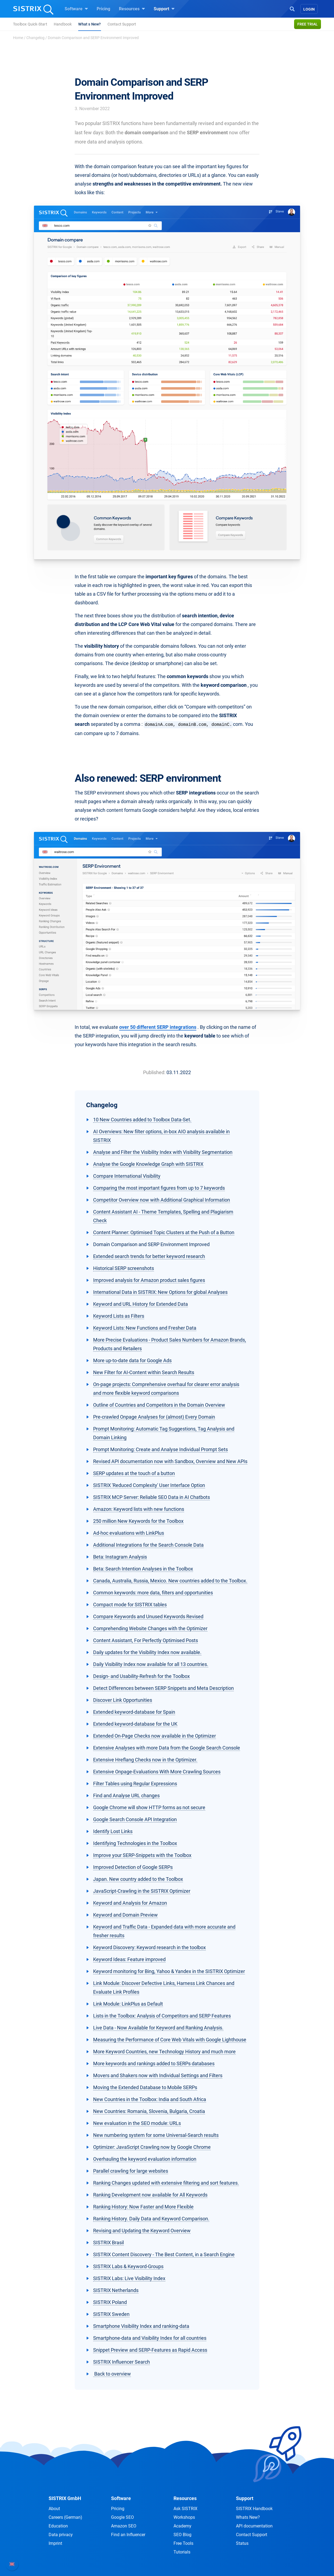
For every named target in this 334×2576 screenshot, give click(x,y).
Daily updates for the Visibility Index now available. (147, 1652)
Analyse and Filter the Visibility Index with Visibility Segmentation (162, 1152)
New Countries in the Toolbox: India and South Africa (149, 2099)
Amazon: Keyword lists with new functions (138, 1509)
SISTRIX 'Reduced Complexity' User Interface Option (149, 1485)
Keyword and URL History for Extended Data (140, 1304)
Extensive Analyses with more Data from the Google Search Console (166, 1748)
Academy (182, 2526)
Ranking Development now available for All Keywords (150, 2195)
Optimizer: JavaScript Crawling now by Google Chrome (152, 2147)
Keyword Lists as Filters (118, 1316)
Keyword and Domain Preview (125, 1915)
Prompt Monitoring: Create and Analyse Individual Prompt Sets (160, 1449)
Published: (154, 1072)
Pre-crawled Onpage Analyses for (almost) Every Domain (154, 1417)
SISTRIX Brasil (108, 2242)
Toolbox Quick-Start (30, 24)
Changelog (35, 38)
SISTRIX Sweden (111, 2314)
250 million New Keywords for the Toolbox (138, 1521)
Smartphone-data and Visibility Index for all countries (149, 2338)
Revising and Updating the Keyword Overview (142, 2230)
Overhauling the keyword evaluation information (144, 2159)
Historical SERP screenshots (123, 1268)
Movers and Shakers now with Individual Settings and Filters (157, 2075)
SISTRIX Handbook (254, 2508)
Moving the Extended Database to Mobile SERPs (145, 2087)
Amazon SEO (123, 2526)
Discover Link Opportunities (122, 1700)
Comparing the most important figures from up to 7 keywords (159, 1188)
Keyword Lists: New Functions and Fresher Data (144, 1328)
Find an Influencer (128, 2534)
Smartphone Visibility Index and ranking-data (141, 2326)
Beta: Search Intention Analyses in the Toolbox (143, 1569)
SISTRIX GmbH (65, 2498)
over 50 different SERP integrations (157, 1027)
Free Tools (183, 2543)
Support (164, 8)
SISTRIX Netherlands (115, 2290)
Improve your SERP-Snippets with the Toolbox (142, 1855)
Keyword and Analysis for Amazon (130, 1903)
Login (309, 9)
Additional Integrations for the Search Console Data (148, 1545)
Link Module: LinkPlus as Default (128, 2004)
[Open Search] (292, 8)
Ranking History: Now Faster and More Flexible (143, 2207)
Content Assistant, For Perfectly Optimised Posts (145, 1640)
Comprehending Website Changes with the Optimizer (150, 1628)
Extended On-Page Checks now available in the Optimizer (154, 1736)
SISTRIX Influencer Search (121, 2362)
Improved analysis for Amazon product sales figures (149, 1280)
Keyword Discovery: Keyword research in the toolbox (149, 1947)
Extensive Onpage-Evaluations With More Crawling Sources (156, 1771)
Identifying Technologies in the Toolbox (135, 1843)
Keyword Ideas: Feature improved (129, 1959)
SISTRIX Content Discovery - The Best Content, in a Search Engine (164, 2254)
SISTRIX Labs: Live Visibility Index (129, 2278)
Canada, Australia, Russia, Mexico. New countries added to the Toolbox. (170, 1581)
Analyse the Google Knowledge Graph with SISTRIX (148, 1164)
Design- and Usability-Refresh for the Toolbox (141, 1676)
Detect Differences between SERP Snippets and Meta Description (163, 1688)
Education (58, 2526)
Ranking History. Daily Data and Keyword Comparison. (151, 2218)
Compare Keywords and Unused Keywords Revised (148, 1616)
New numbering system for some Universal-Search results (156, 2135)
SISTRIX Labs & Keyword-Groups (128, 2266)
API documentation (254, 2526)
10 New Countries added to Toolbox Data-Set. (142, 1119)
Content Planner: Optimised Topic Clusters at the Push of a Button (163, 1232)
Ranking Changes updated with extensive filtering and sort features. (166, 2183)
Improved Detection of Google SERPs (133, 1867)
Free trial (307, 24)
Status (242, 2543)
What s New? (89, 24)
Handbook (63, 24)
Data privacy (61, 2534)
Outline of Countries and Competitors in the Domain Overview (159, 1405)
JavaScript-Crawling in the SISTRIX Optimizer (141, 1891)
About (54, 2508)
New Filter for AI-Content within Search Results (143, 1372)
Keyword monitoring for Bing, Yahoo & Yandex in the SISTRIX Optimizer (169, 1971)
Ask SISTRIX (185, 2508)
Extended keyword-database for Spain (134, 1712)
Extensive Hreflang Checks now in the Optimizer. (145, 1760)
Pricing (103, 8)
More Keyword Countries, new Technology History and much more (164, 2051)
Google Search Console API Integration (135, 1819)
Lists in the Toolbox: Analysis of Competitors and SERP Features (162, 2016)
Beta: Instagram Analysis (120, 1557)
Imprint (55, 2543)
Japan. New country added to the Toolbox (138, 1879)
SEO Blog (182, 2534)
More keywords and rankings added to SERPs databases (154, 2063)
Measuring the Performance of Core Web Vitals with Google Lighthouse (169, 2039)
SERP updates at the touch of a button (134, 1473)
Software (76, 8)
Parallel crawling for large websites (130, 2171)
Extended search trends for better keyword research (149, 1256)
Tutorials (182, 2552)
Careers (65, 2517)
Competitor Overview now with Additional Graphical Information (161, 1200)
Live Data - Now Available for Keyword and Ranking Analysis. (158, 2028)
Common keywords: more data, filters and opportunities (153, 1592)
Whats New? (248, 2517)
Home (18, 38)
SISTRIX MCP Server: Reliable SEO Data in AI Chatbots (151, 1497)
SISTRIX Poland (110, 2302)
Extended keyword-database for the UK (135, 1724)
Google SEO (122, 2517)
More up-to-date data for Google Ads (132, 1360)
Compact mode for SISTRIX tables (130, 1604)
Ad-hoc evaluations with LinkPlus (128, 1533)
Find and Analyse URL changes (126, 1795)
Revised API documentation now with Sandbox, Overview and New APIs (170, 1461)
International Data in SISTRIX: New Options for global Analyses (160, 1292)
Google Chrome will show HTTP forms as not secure (149, 1807)
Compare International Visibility (126, 1176)
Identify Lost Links (113, 1831)
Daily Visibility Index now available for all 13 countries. (150, 1664)
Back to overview (112, 2374)
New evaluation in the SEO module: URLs (137, 2123)
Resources (132, 8)
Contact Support (122, 24)
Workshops (184, 2517)
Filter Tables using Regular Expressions (135, 1783)
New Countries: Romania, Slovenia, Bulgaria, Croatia (149, 2111)
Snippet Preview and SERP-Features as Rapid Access (150, 2350)
